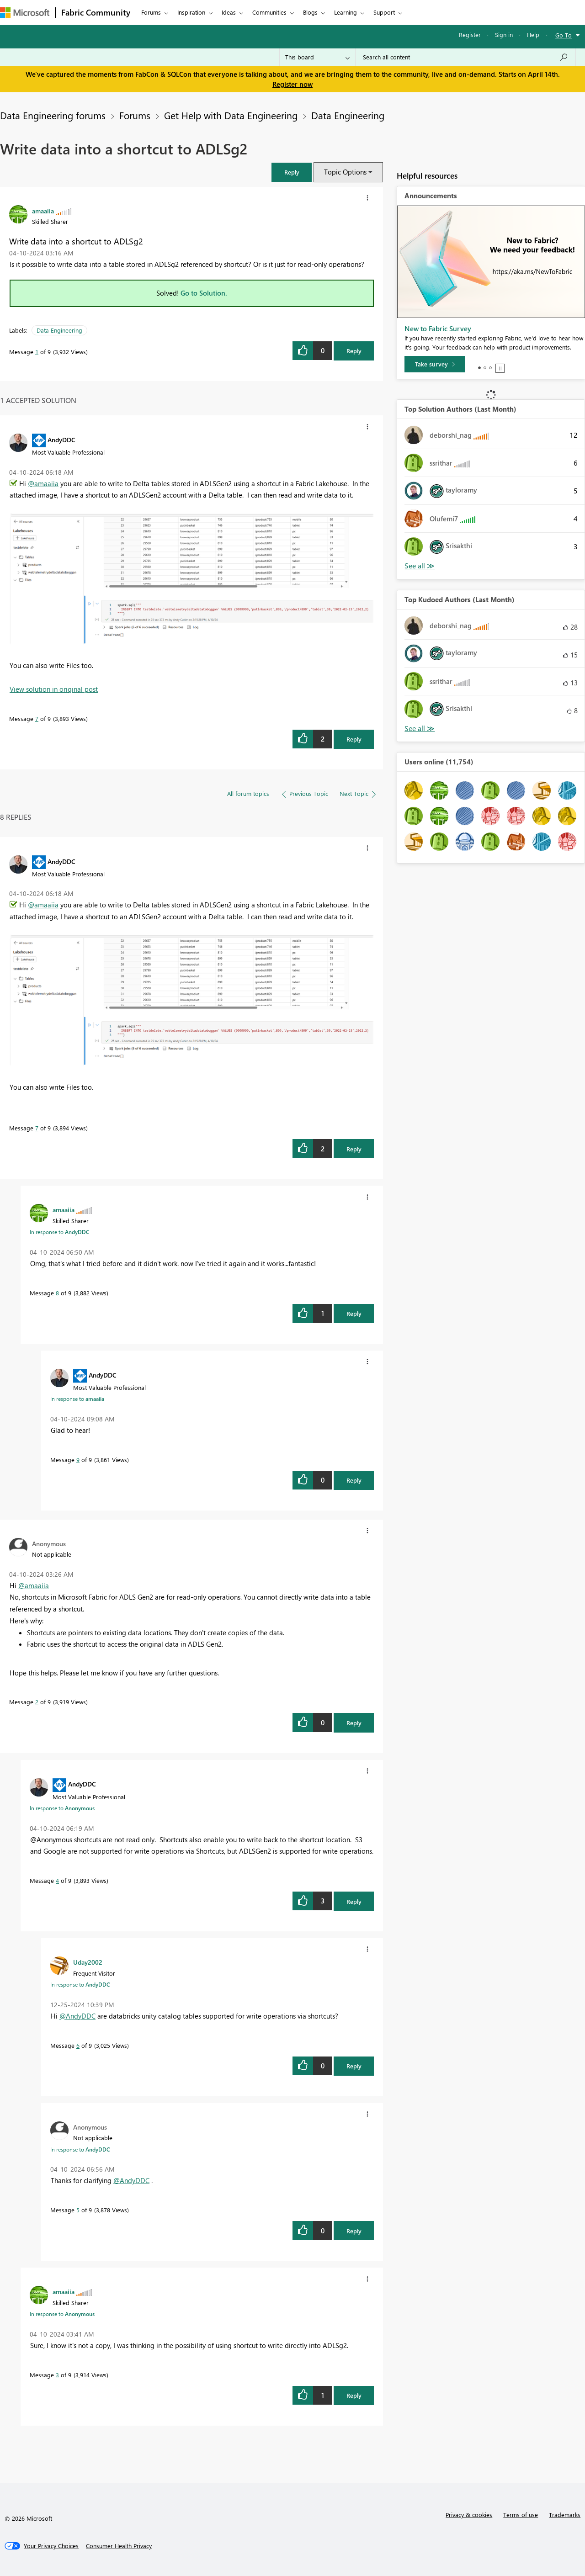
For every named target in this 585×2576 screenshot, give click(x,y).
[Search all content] (465, 57)
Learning (345, 12)
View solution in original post (54, 689)
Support (384, 12)
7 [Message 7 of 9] (36, 718)
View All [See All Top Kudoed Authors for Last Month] (419, 728)
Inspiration (191, 12)
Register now (292, 84)
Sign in (504, 34)
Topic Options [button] (345, 171)
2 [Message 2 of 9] (36, 1702)
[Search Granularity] (317, 57)
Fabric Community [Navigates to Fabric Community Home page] (95, 12)
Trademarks (564, 2514)
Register (470, 34)
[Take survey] (434, 364)
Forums (151, 12)
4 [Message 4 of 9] (57, 1880)
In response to (59, 1231)
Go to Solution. (204, 292)
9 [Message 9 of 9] (78, 1459)
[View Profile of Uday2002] (87, 1961)
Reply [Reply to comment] (354, 739)
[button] (291, 172)
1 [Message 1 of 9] (36, 351)
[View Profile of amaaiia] (43, 210)
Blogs (310, 12)
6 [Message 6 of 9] (78, 2045)
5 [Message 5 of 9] (78, 2210)
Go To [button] (563, 35)
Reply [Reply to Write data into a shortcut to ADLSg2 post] (354, 351)
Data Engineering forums (53, 115)
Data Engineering (347, 115)
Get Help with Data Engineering (231, 115)
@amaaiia (43, 483)
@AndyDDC (77, 2015)
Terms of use (520, 2514)
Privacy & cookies (469, 2514)
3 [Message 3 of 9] (57, 2375)
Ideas (229, 12)
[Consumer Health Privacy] (119, 2546)
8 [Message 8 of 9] (57, 1293)
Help (533, 34)
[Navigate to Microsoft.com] (24, 12)
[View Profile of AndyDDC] (61, 439)
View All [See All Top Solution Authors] (419, 566)
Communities (269, 12)
